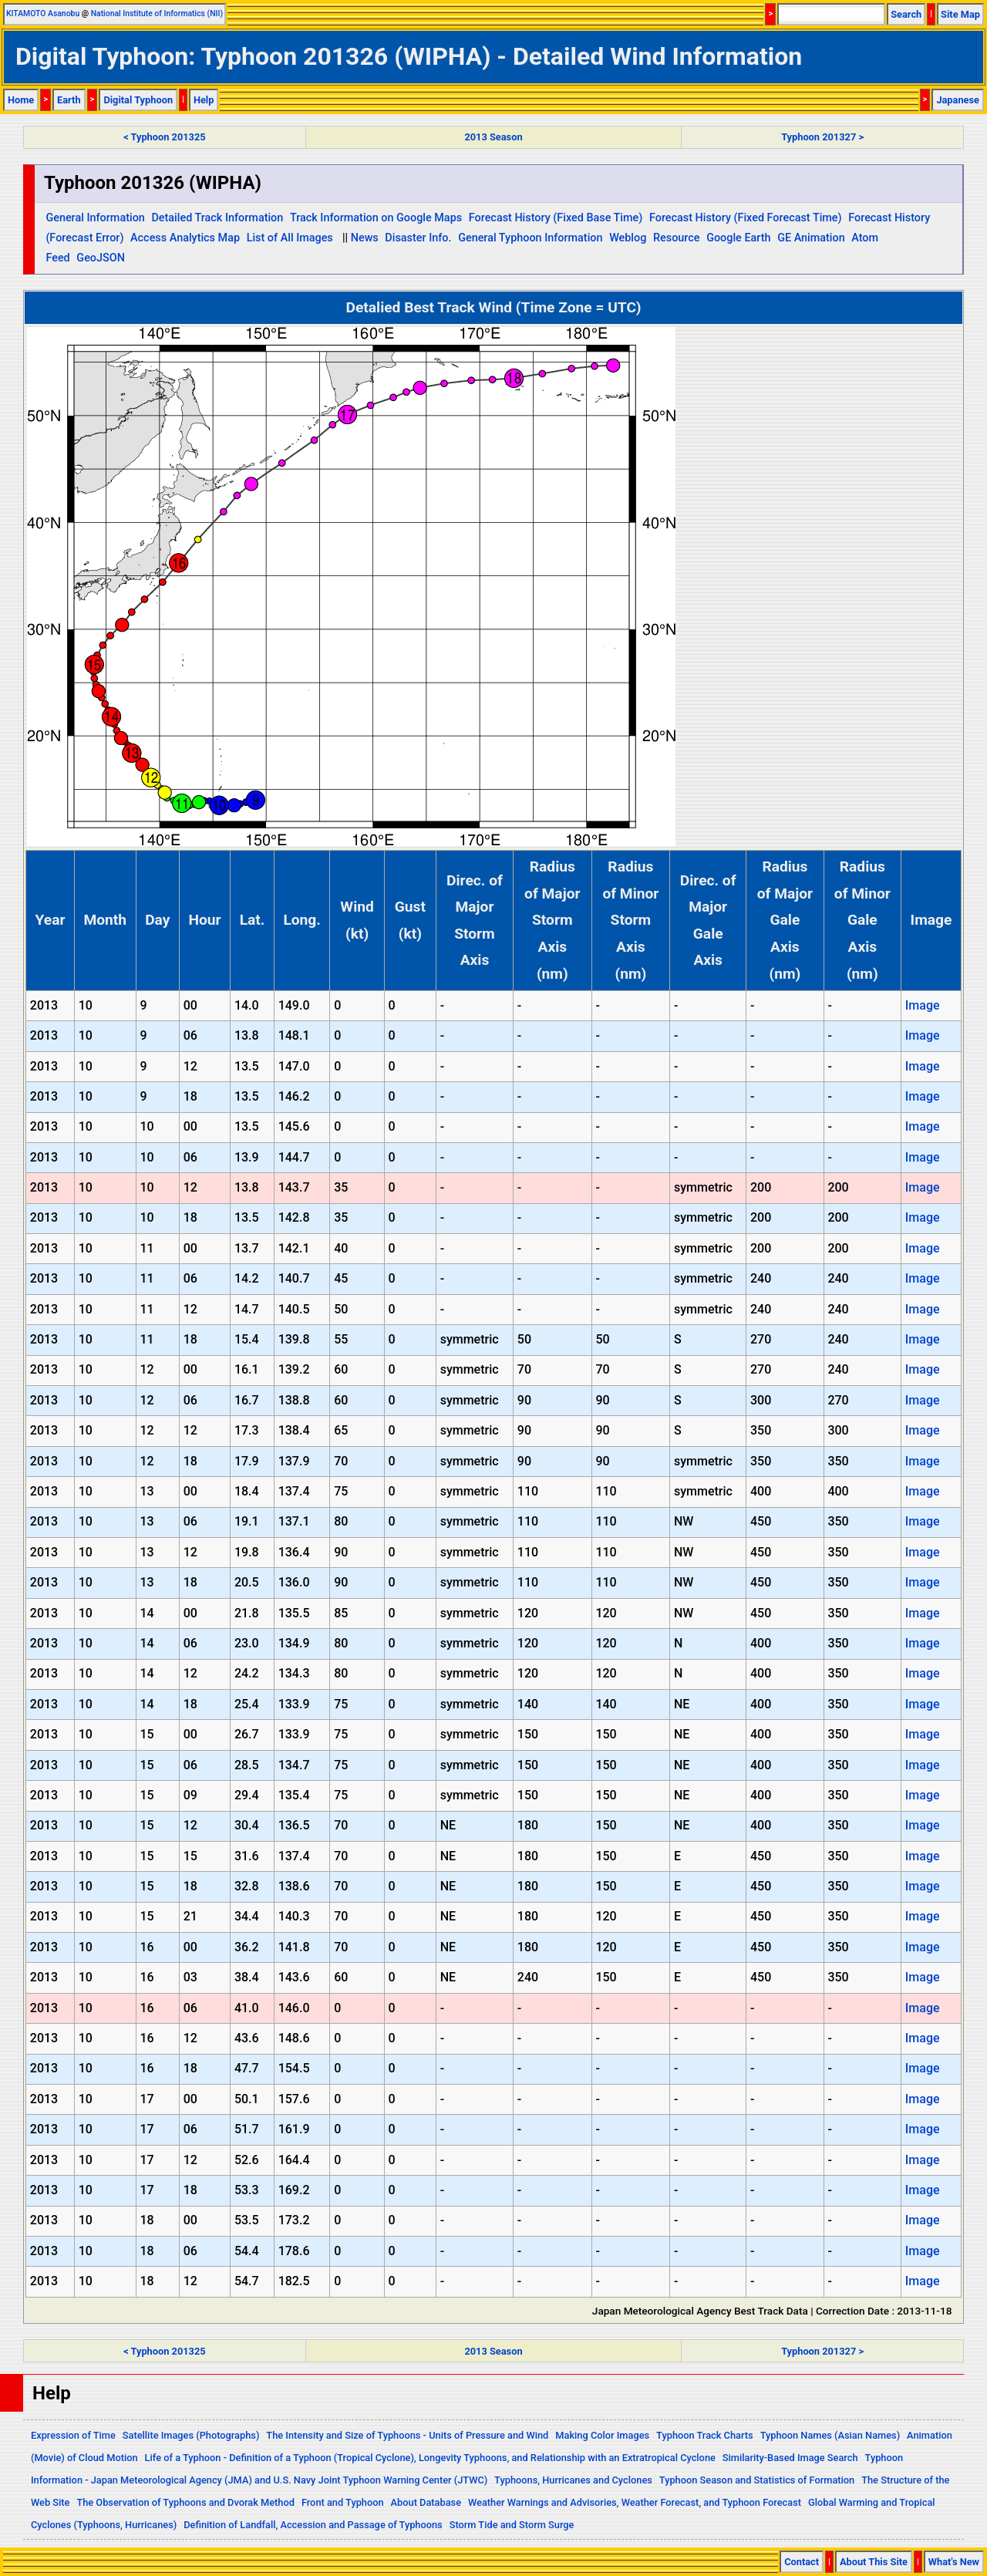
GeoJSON (100, 258)
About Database (426, 2502)
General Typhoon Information (530, 237)
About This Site (874, 2562)
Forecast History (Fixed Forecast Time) (745, 217)
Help (204, 100)
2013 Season (493, 137)
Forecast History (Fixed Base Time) (556, 217)
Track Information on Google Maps (376, 217)
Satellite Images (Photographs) (191, 2435)
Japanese (957, 100)
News (365, 237)
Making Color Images (602, 2435)
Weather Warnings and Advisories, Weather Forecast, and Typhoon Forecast (634, 2502)
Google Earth (738, 237)
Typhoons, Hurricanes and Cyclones (573, 2480)
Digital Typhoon (138, 100)
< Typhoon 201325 (164, 137)
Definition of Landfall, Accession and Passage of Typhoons (313, 2524)
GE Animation (811, 237)
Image (922, 1005)
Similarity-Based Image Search (790, 2457)
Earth (69, 100)
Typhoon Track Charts (704, 2435)
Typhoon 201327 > (822, 137)
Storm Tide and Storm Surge (512, 2524)
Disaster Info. (418, 237)
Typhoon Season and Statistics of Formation (756, 2480)
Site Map (960, 14)
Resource (676, 237)
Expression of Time (73, 2435)
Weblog (627, 237)
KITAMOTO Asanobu (42, 13)
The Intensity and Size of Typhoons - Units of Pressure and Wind (407, 2435)
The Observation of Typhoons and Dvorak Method (185, 2502)
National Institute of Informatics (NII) (157, 13)
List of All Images (290, 237)
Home (21, 100)
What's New (953, 2562)
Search (906, 14)
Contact (801, 2562)
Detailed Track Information (217, 217)
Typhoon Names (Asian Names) (830, 2435)
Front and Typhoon (342, 2502)
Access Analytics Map (185, 237)
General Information (94, 217)
